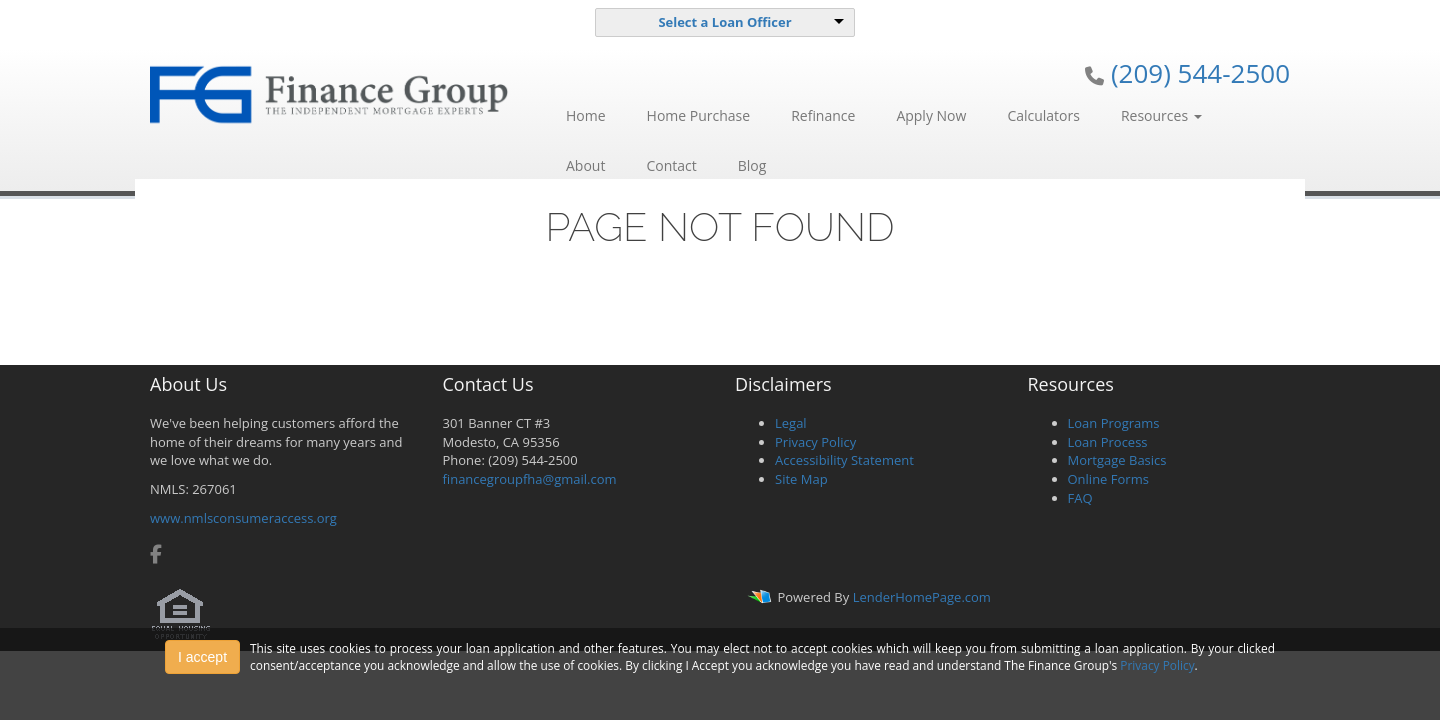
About (585, 165)
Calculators (1043, 115)
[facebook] (156, 556)
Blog (752, 165)
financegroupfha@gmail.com (530, 479)
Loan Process (1108, 442)
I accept (202, 657)
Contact (671, 165)
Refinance (823, 115)
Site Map (801, 479)
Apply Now (931, 115)
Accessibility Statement (844, 460)
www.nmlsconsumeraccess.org (243, 518)
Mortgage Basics (1117, 460)
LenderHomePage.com (922, 597)
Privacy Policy (815, 442)
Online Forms (1108, 479)
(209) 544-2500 (1200, 73)
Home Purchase (699, 115)
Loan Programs (1114, 423)
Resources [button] (1161, 115)
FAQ (1080, 498)
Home (586, 115)
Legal (791, 423)
